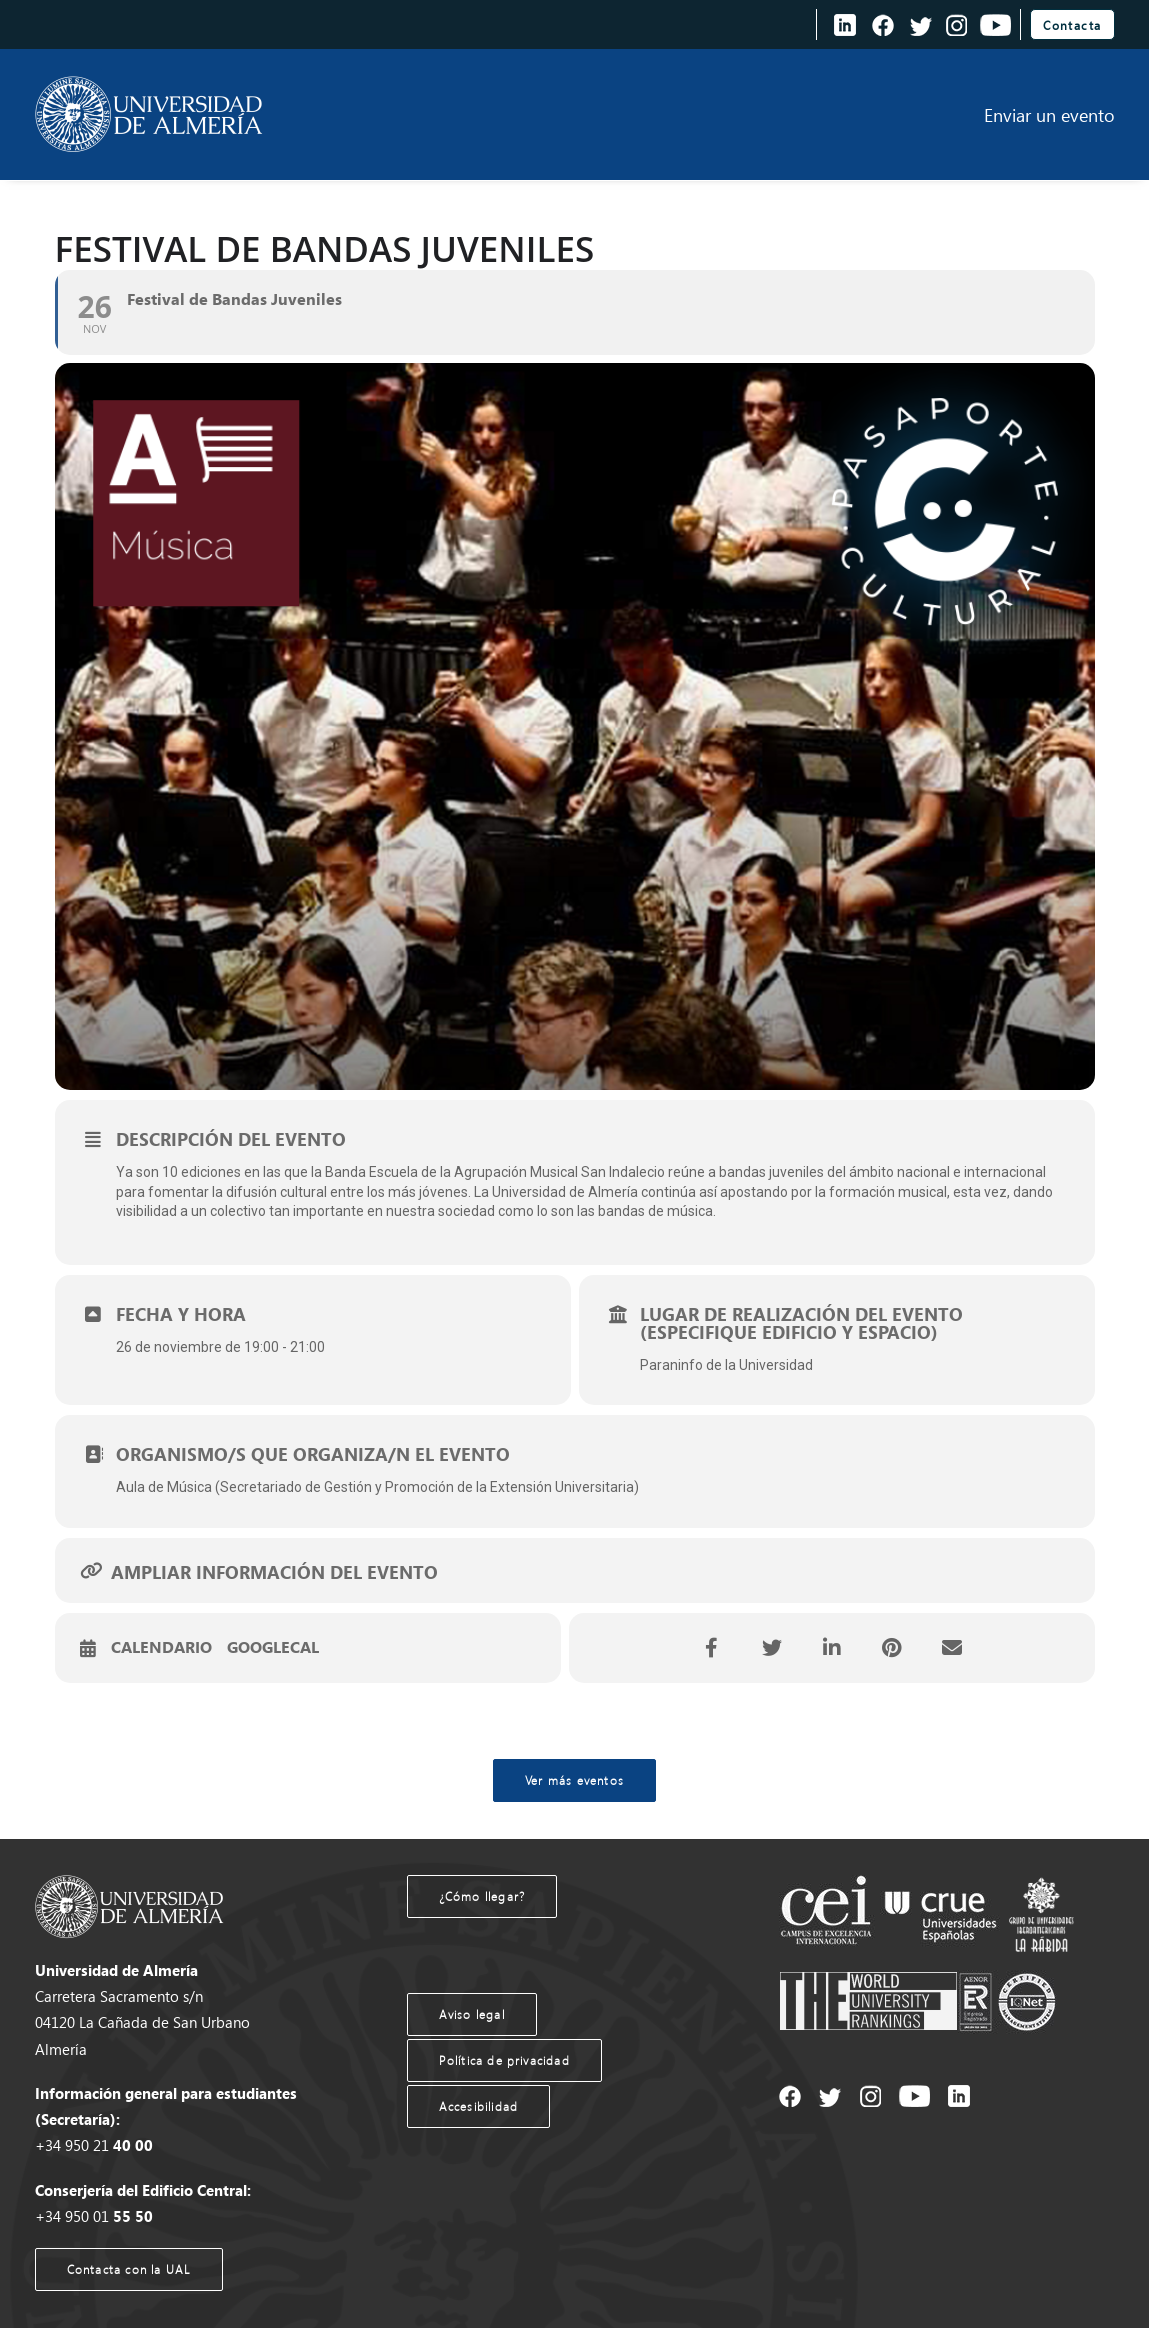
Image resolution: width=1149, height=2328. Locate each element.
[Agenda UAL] (149, 114)
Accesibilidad (479, 2106)
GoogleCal (273, 1648)
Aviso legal (472, 2014)
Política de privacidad (504, 2060)
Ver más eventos (574, 1780)
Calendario (161, 1648)
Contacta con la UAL (129, 2269)
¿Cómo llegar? (482, 1896)
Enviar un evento (1049, 114)
